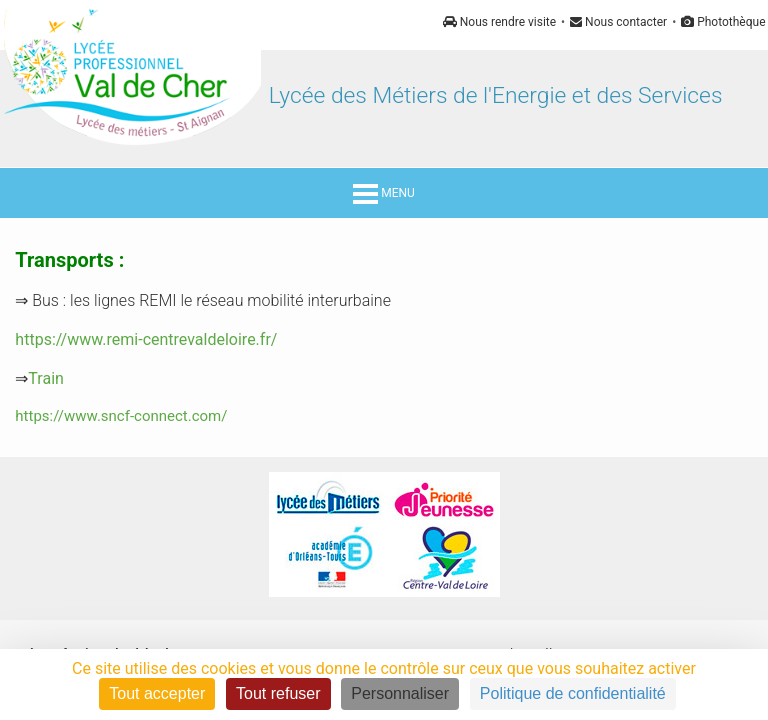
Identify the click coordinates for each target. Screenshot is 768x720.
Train (46, 378)
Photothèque (723, 22)
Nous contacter (618, 22)
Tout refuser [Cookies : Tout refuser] (278, 693)
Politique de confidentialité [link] (573, 693)
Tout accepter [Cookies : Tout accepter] (157, 693)
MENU (384, 193)
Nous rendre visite (499, 22)
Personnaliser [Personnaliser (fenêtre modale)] (400, 693)
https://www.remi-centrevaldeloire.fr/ (146, 339)
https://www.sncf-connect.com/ (121, 416)
